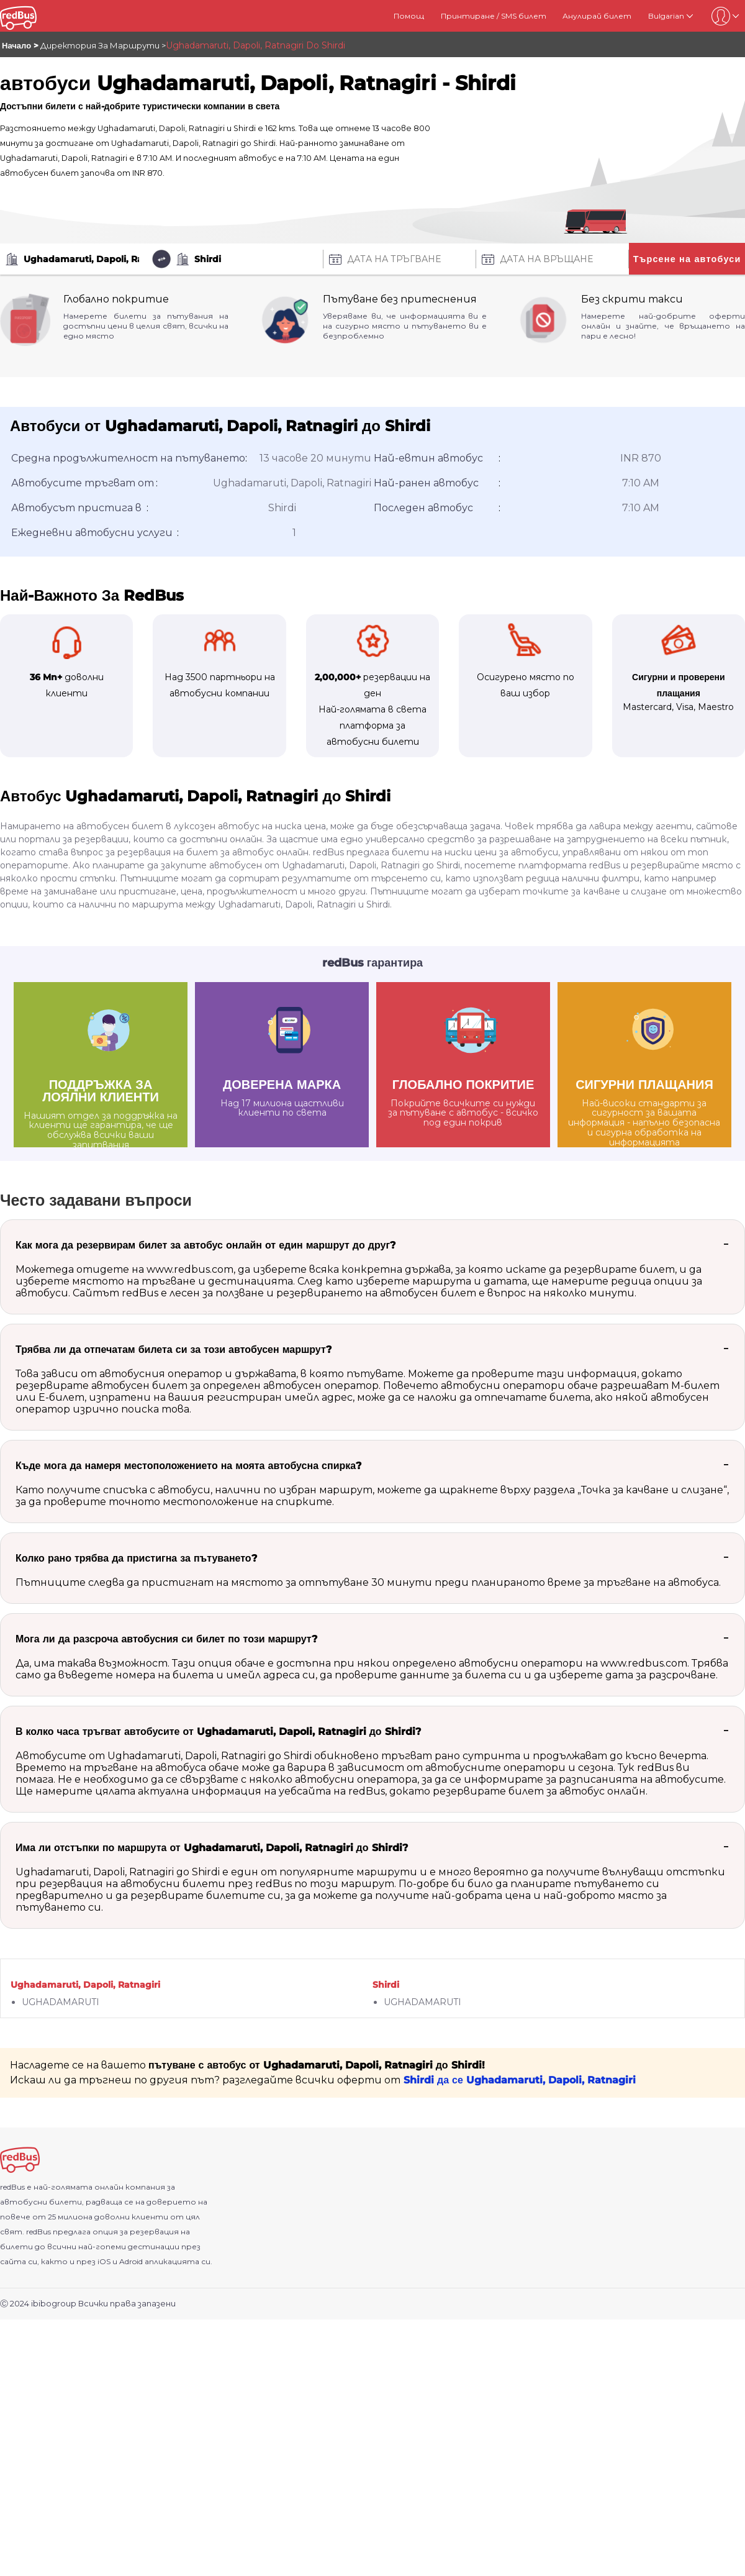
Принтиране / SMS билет (493, 15)
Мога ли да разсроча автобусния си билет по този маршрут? (166, 1639)
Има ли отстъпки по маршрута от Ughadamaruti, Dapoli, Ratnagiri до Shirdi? (212, 1848)
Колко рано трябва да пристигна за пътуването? (136, 1558)
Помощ (409, 15)
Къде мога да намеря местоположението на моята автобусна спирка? (188, 1466)
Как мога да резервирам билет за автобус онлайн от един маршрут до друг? (205, 1245)
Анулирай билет (596, 15)
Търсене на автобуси (687, 259)
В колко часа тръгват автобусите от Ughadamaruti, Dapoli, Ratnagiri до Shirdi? (218, 1731)
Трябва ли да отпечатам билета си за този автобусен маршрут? (174, 1349)
